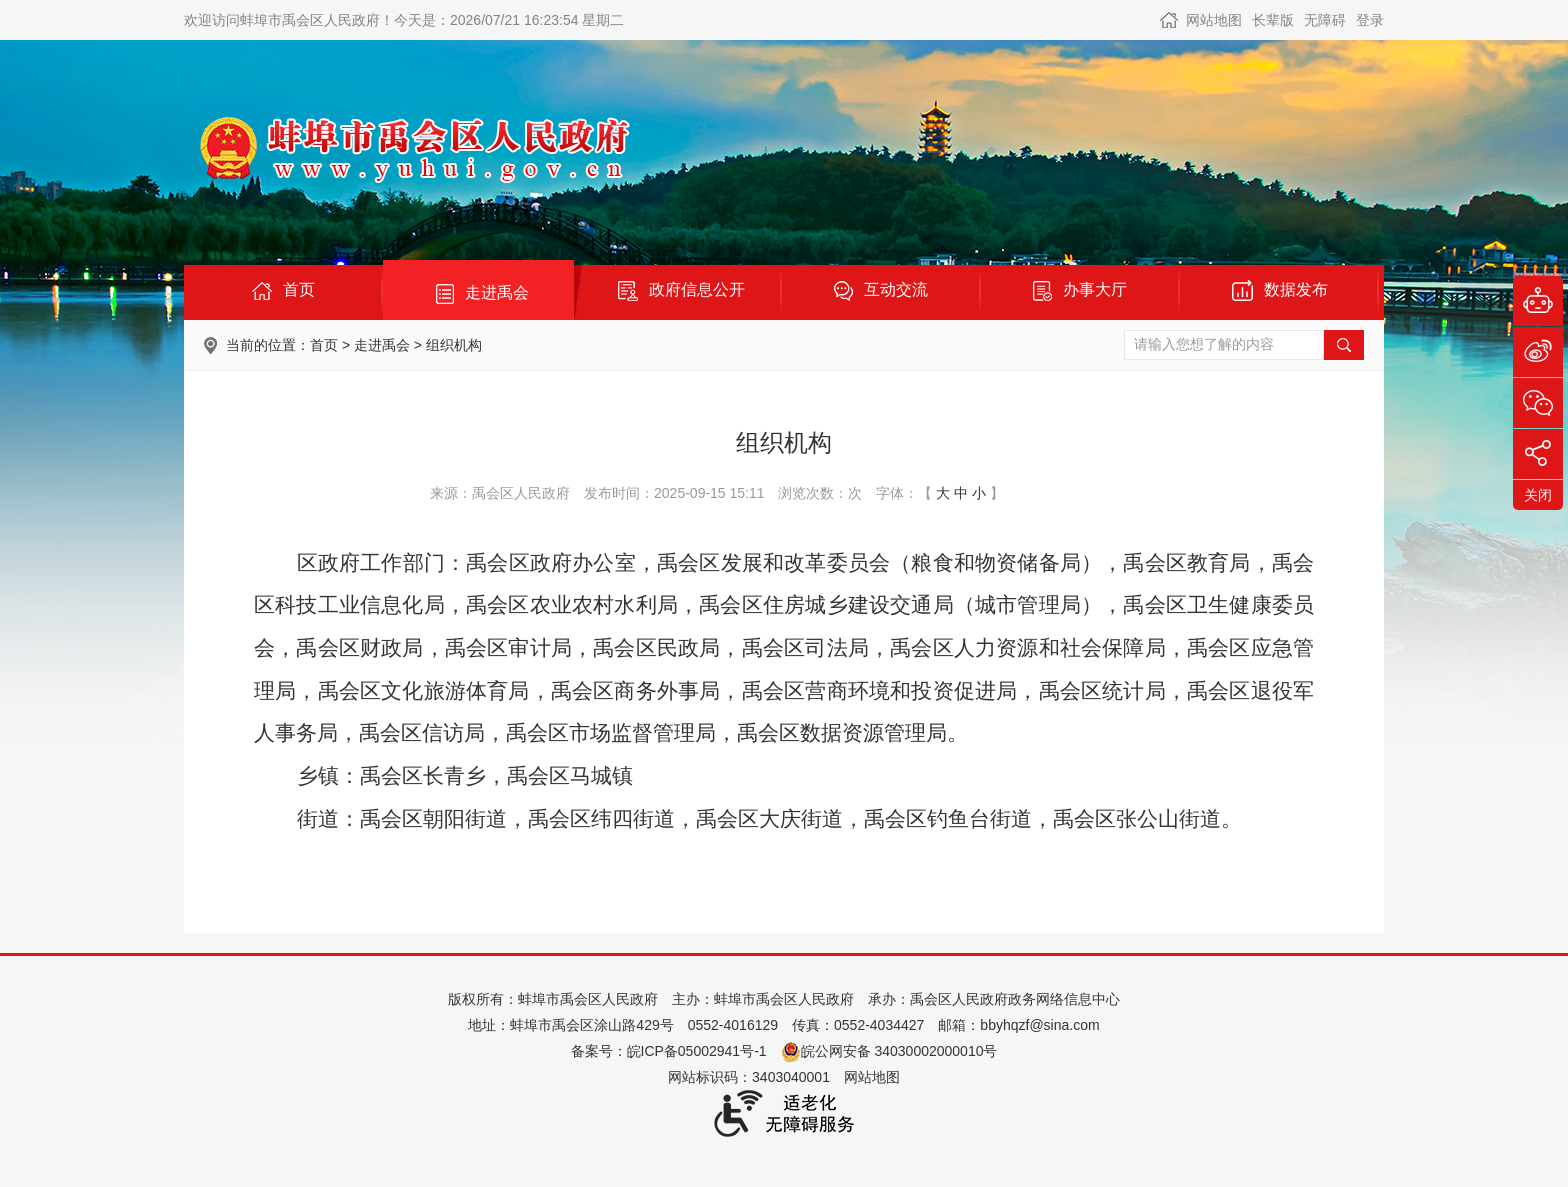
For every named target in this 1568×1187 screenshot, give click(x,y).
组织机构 (454, 345)
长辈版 (1273, 20)
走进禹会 (382, 345)
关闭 (1538, 495)
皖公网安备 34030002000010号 (889, 1051)
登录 (1370, 20)
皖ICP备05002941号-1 (697, 1051)
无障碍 (1325, 20)
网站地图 (1214, 20)
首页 (324, 345)
